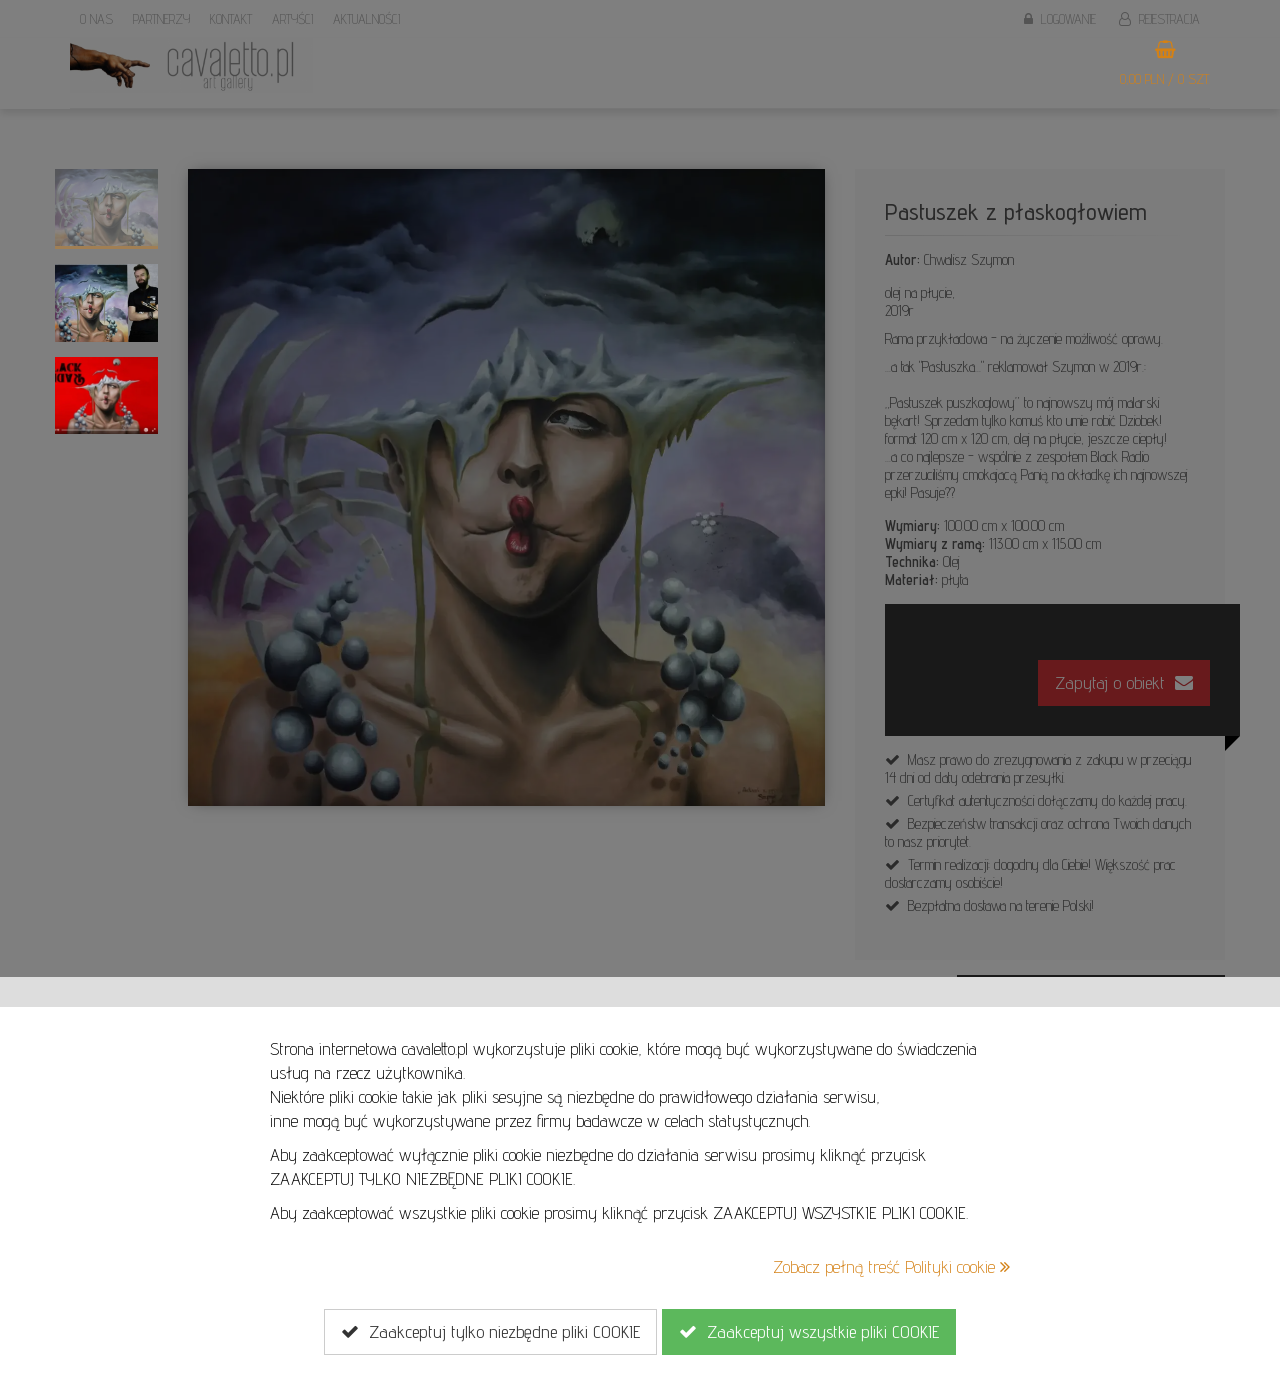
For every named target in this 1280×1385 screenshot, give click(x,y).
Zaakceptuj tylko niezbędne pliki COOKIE (490, 1332)
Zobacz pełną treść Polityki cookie (891, 1266)
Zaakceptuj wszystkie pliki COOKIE (809, 1332)
